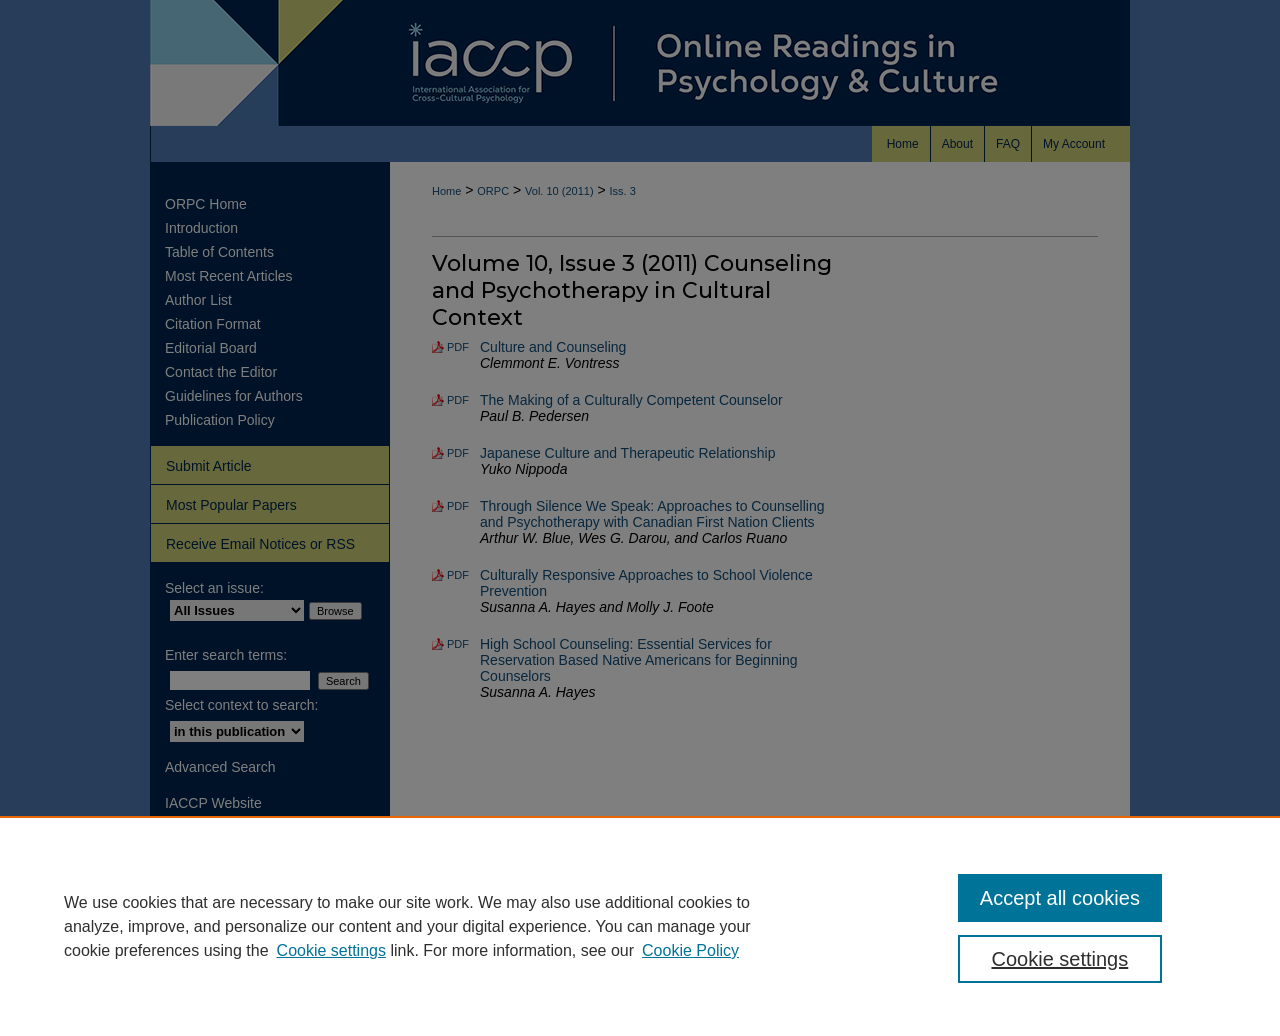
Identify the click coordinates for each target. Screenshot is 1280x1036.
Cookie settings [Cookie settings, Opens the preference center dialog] (1060, 959)
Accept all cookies (1060, 898)
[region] (640, 926)
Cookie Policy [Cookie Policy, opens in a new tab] (690, 950)
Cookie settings (331, 950)
